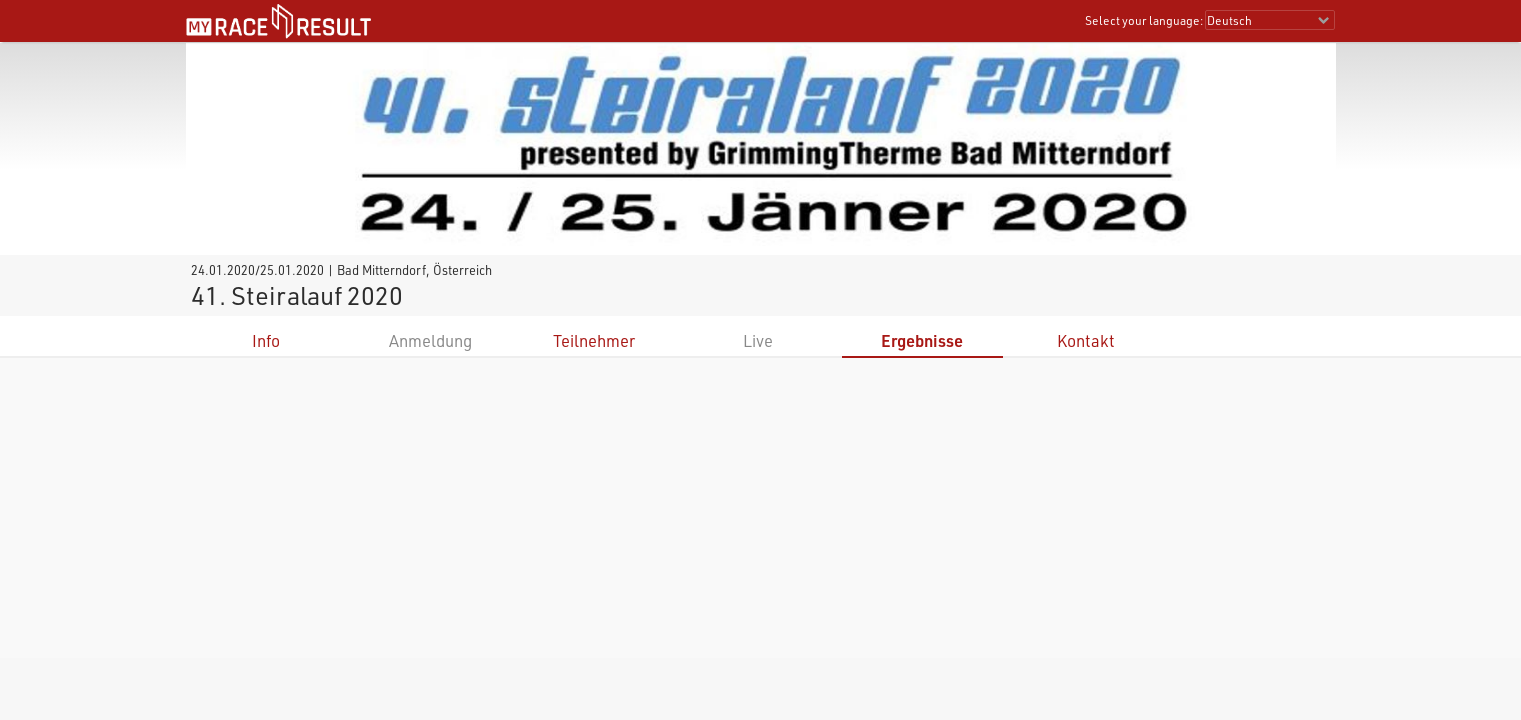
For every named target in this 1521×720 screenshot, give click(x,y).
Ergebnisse (922, 340)
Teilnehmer (594, 340)
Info (266, 340)
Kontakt (1086, 340)
